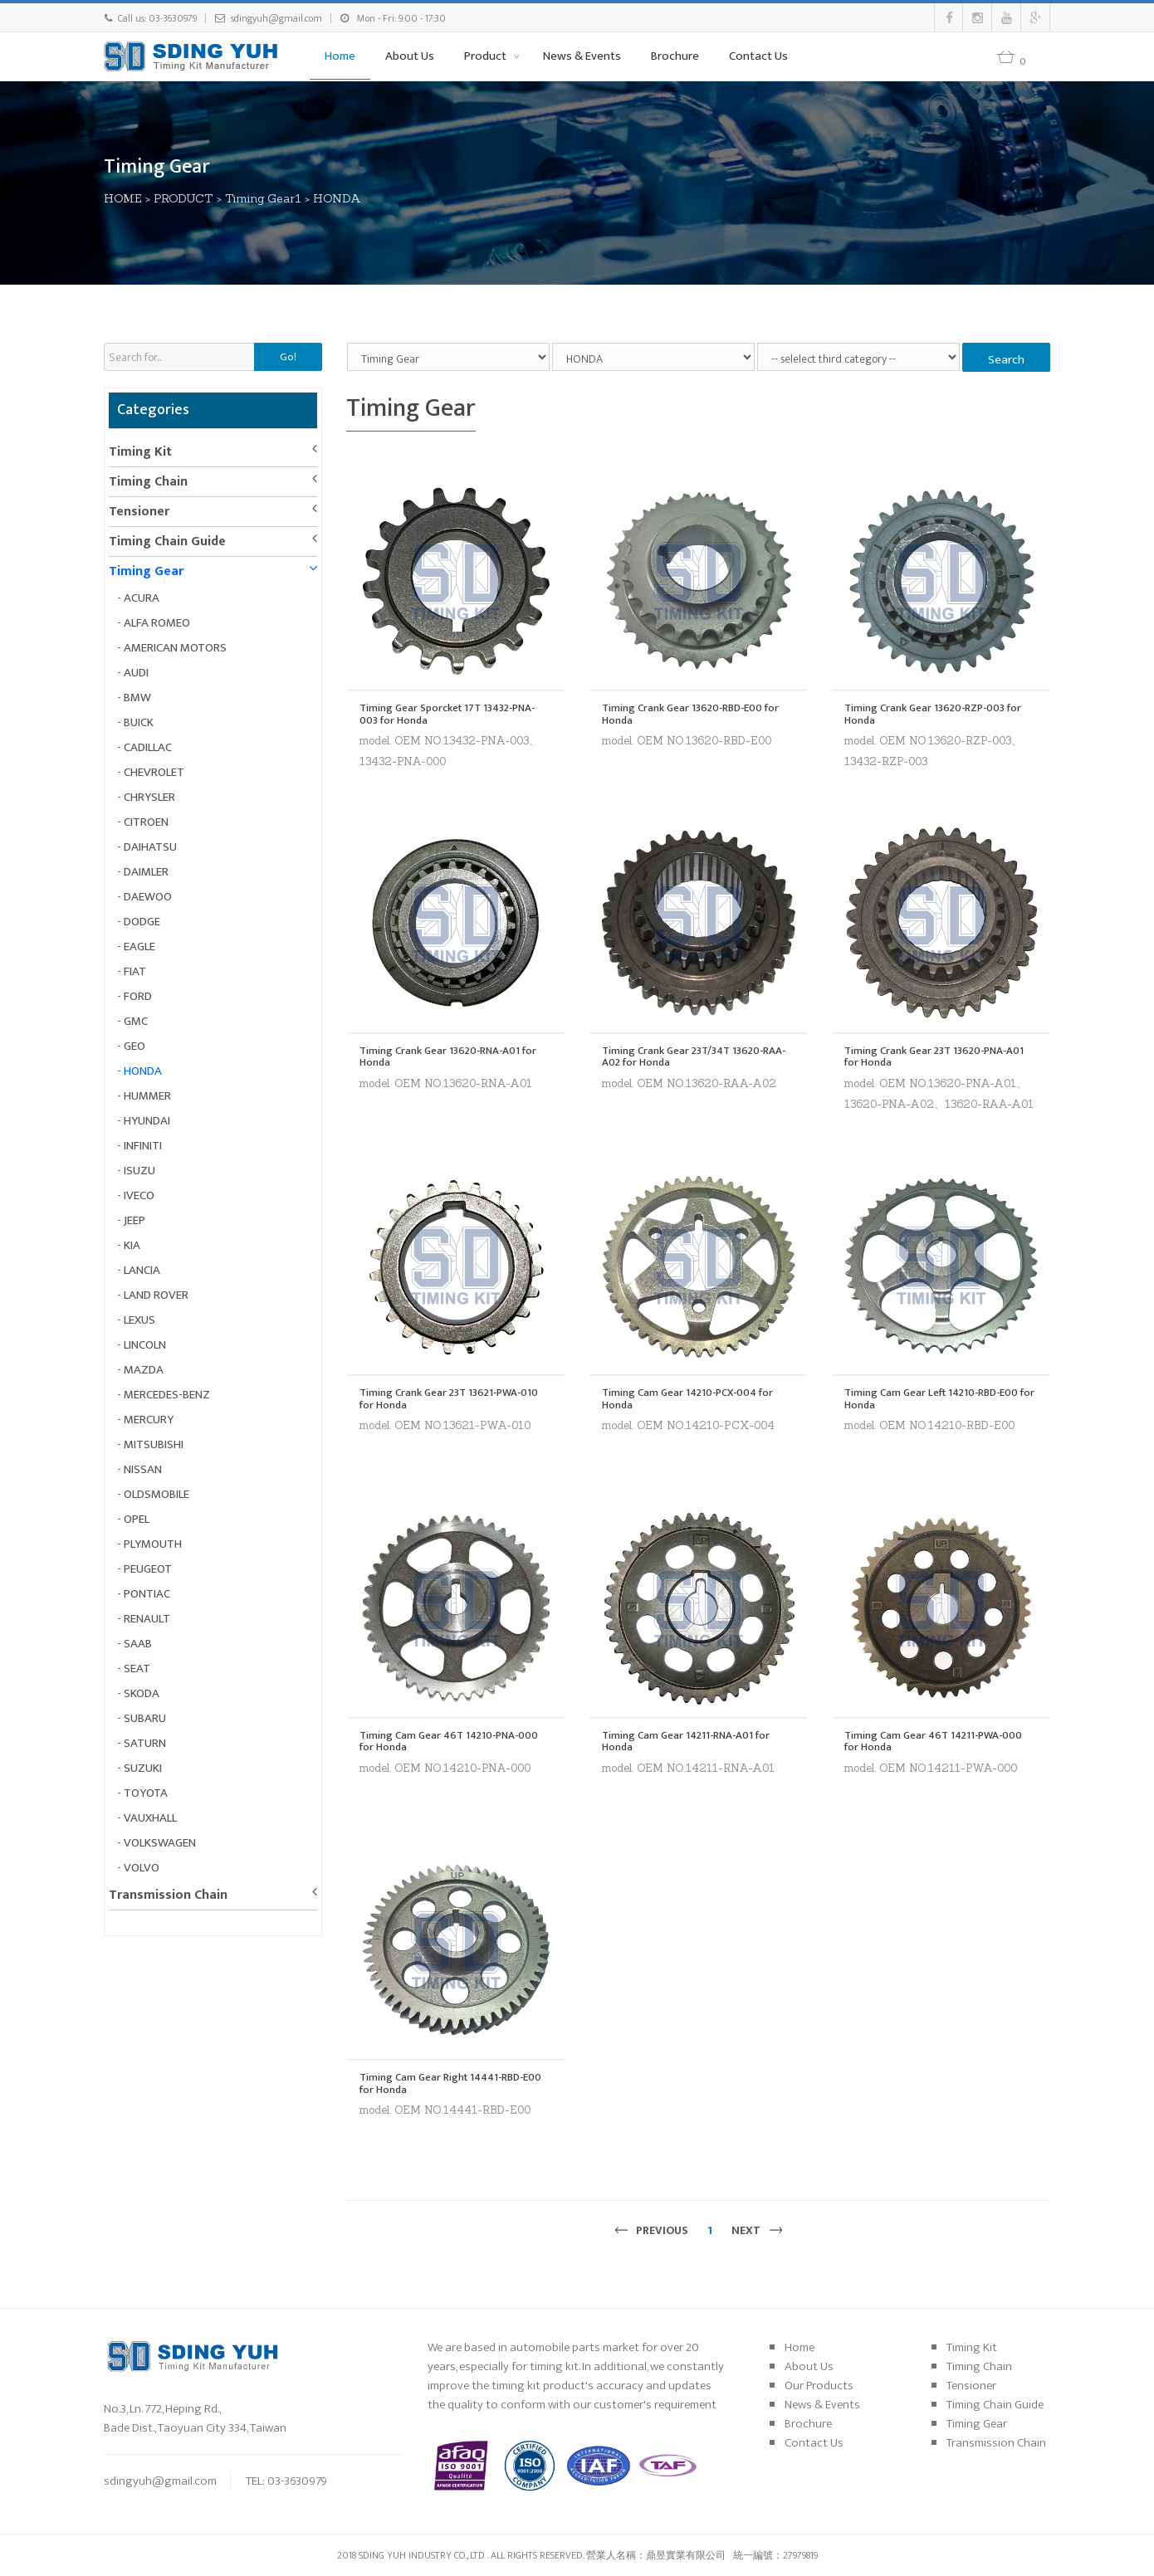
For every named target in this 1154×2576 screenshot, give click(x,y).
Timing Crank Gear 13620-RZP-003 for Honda (932, 714)
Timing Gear (146, 571)
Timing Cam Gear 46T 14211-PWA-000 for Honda (933, 1742)
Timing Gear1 (263, 198)
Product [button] (486, 56)
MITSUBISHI (153, 1444)
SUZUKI (143, 1768)
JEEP (134, 1220)
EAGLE (139, 946)
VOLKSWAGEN (160, 1842)
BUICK (139, 722)
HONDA (337, 198)
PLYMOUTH (153, 1544)
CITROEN (146, 822)
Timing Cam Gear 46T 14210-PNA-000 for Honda (448, 1742)
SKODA (141, 1693)
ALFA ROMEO (157, 622)
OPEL (136, 1519)
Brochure (675, 56)
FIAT (135, 971)
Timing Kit (140, 452)
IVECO (139, 1195)
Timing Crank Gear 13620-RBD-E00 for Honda (690, 714)
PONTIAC (147, 1593)
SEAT (137, 1668)
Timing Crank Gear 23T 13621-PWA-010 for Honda (448, 1399)
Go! (288, 357)
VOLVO (141, 1867)
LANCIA (142, 1270)
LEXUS (139, 1320)
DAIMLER (146, 871)
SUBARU (145, 1718)
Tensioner (139, 511)
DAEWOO (148, 896)
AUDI (136, 672)
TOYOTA (146, 1793)
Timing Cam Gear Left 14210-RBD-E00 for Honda (939, 1399)
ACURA (141, 598)
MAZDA (144, 1369)
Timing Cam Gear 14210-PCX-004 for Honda (687, 1399)
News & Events (582, 56)
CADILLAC (148, 747)
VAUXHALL (150, 1818)
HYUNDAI (147, 1120)
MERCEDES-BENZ (167, 1394)
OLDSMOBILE (156, 1494)
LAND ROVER (156, 1295)
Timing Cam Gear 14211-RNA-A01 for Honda (686, 1742)
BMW (137, 697)
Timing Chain (148, 482)
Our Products (819, 2385)
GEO (134, 1046)
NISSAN (143, 1469)
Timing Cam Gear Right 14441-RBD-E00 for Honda (450, 2083)
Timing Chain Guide (167, 541)
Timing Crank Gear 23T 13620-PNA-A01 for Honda (934, 1057)
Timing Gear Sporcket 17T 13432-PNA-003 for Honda (447, 714)
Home (340, 56)
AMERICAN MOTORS (175, 647)
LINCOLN (145, 1344)
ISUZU (139, 1170)
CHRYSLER (149, 797)
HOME (123, 198)
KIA (132, 1245)
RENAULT (147, 1618)
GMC (136, 1021)
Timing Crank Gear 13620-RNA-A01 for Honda (447, 1057)
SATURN (145, 1743)
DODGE (142, 921)
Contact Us (758, 56)
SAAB (138, 1643)
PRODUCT (183, 198)
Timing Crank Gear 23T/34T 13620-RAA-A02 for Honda (693, 1057)
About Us (409, 56)
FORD (138, 996)
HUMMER (147, 1096)
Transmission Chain (168, 1895)
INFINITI (143, 1145)
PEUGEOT (148, 1569)
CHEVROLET (154, 772)
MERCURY (149, 1419)
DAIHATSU (150, 847)
